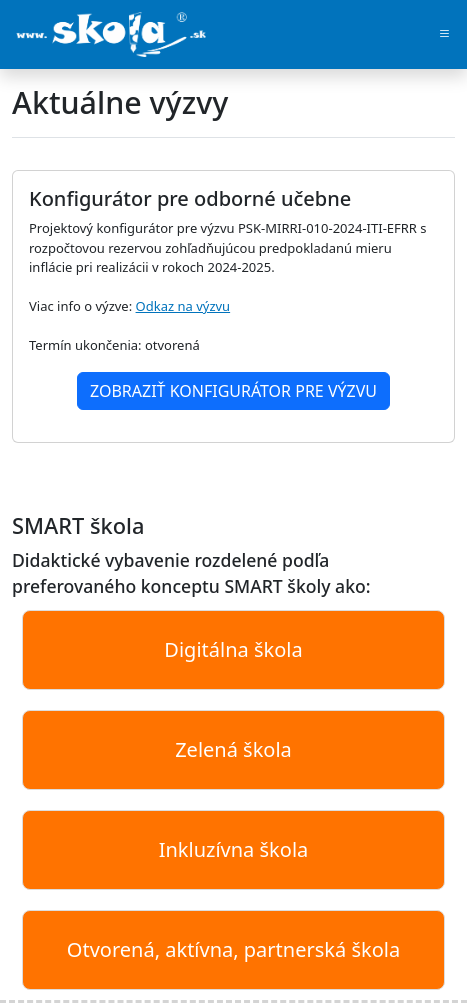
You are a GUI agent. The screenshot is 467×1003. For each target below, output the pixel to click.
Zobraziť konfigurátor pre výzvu (233, 391)
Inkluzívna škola (234, 849)
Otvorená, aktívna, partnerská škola (233, 949)
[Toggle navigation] (444, 35)
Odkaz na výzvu (183, 306)
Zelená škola (233, 749)
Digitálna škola (233, 649)
